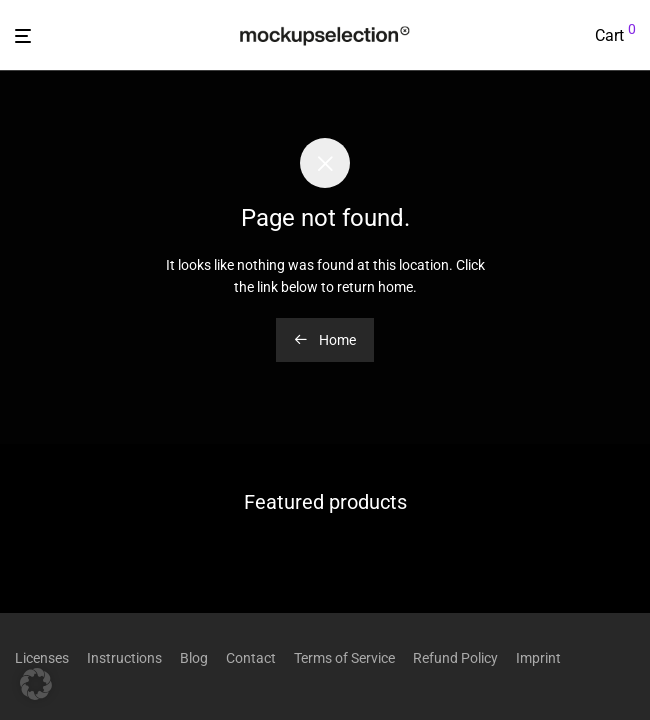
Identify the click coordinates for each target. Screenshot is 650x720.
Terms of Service (344, 658)
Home (325, 340)
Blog (194, 658)
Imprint (538, 658)
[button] (36, 684)
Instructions (124, 658)
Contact (251, 658)
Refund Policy (455, 658)
